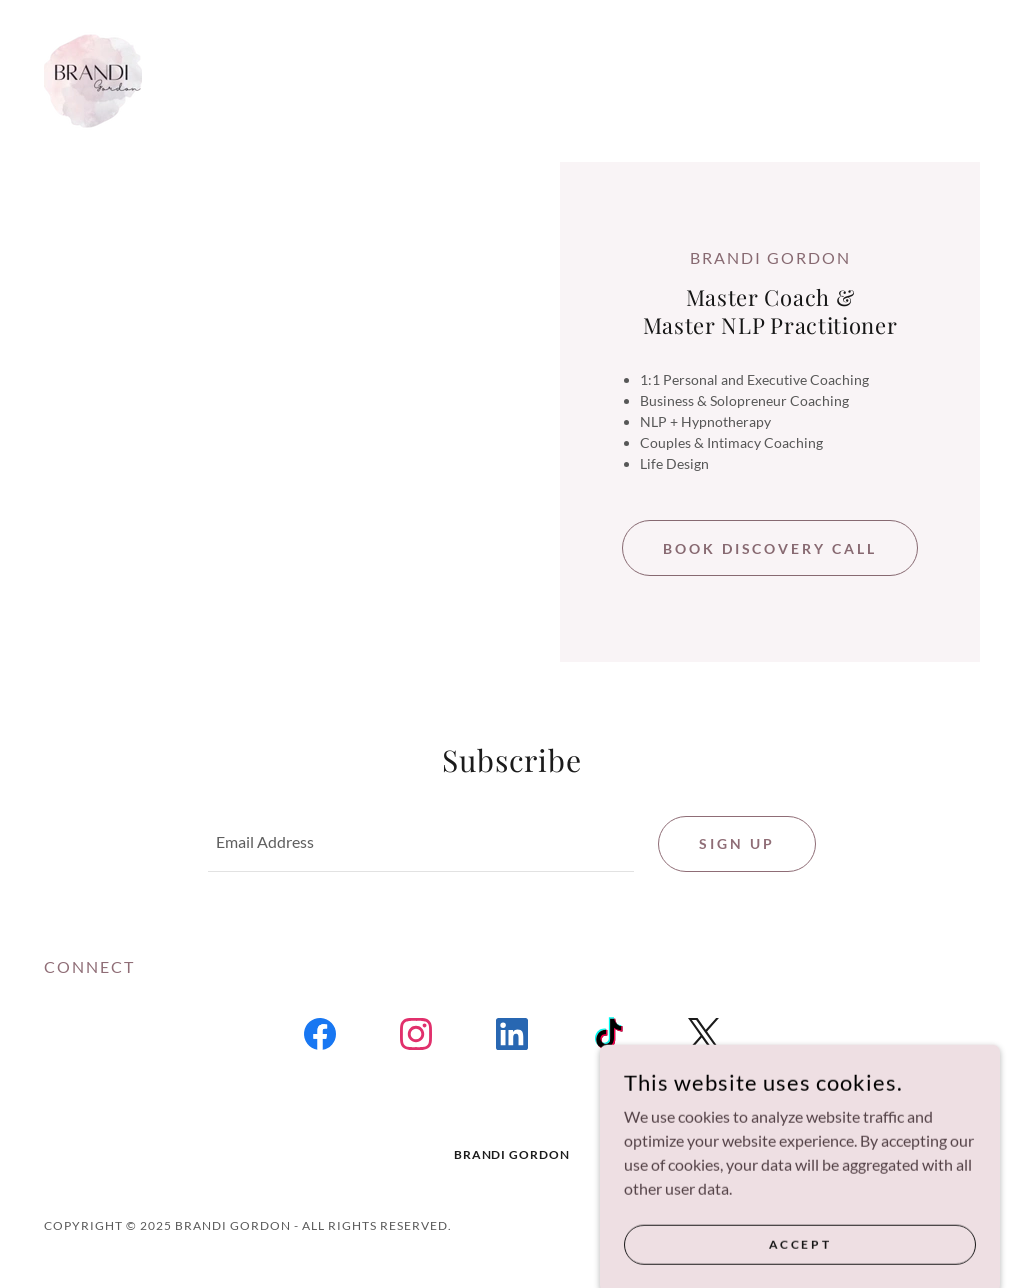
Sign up (737, 843)
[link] (93, 78)
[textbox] (421, 844)
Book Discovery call (770, 548)
